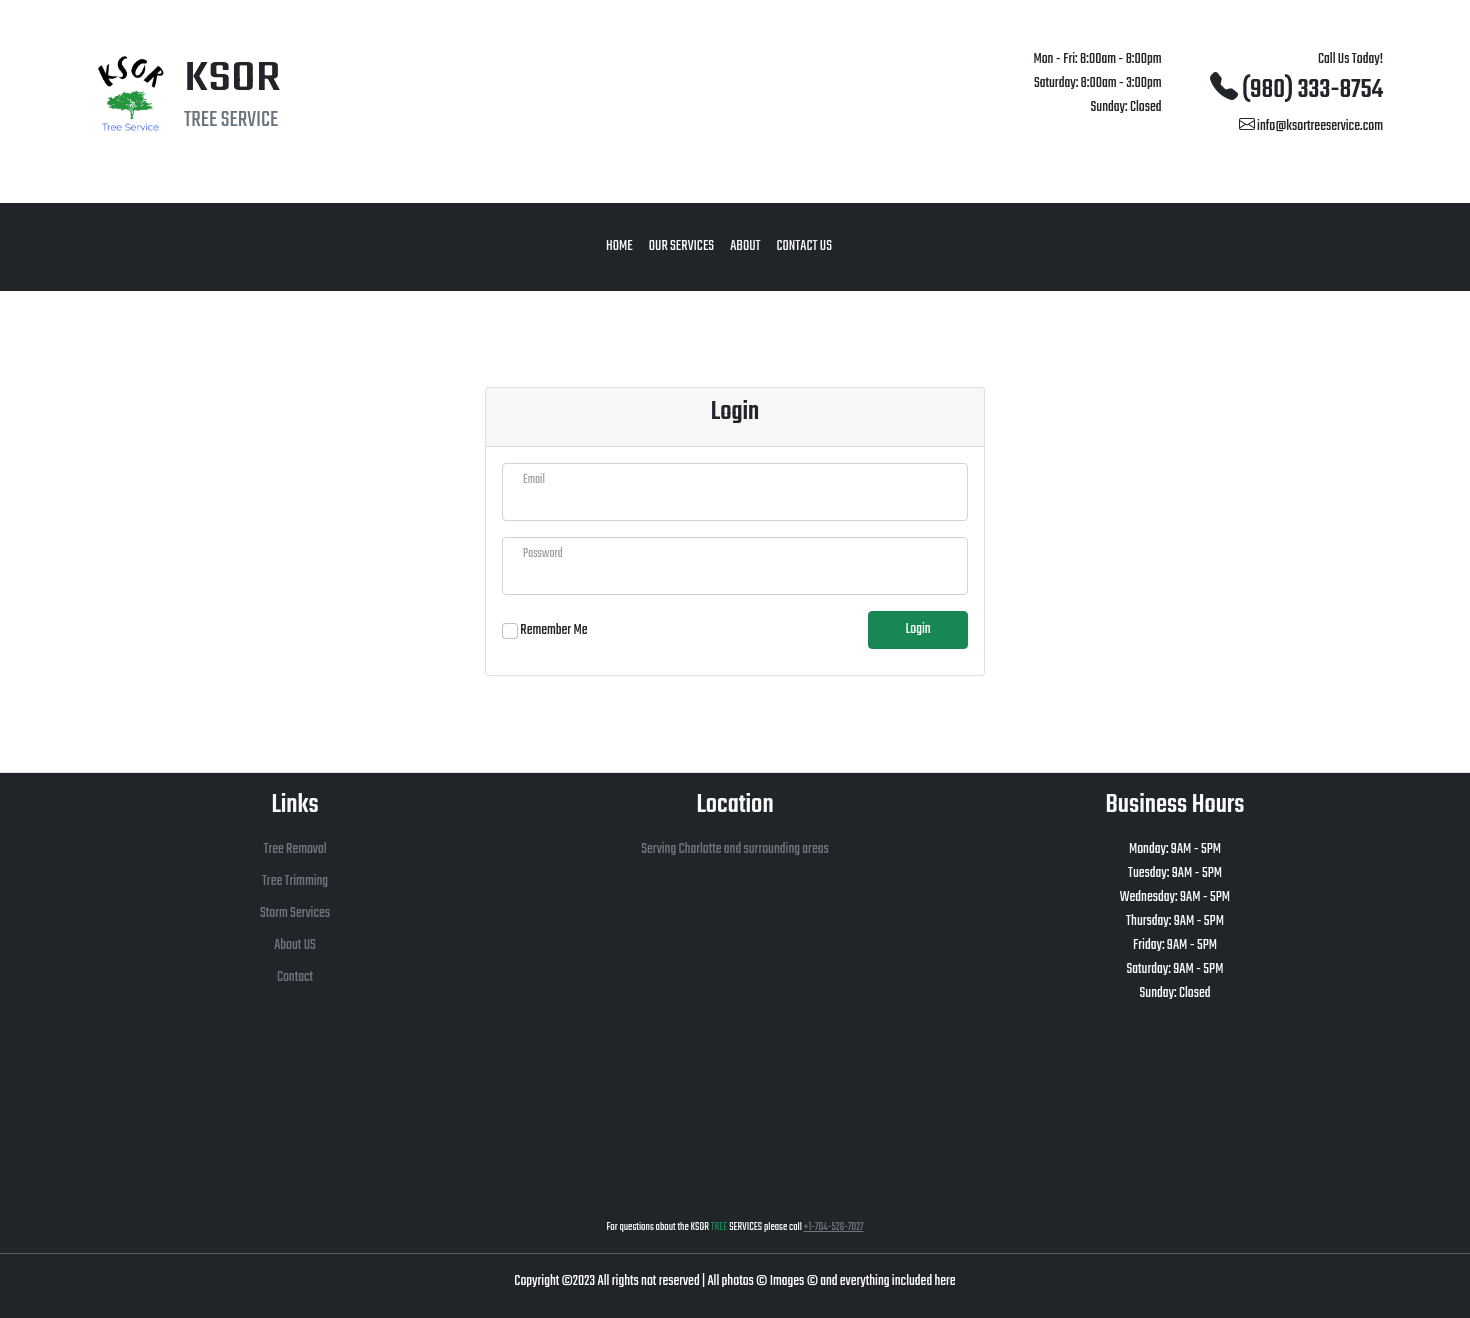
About (745, 246)
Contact (295, 977)
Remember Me (553, 630)
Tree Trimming (295, 881)
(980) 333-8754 (1296, 90)
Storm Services (295, 913)
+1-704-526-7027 (834, 1227)
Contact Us (803, 246)
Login (917, 629)
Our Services (681, 246)
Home (619, 246)
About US (295, 945)
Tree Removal (294, 849)
